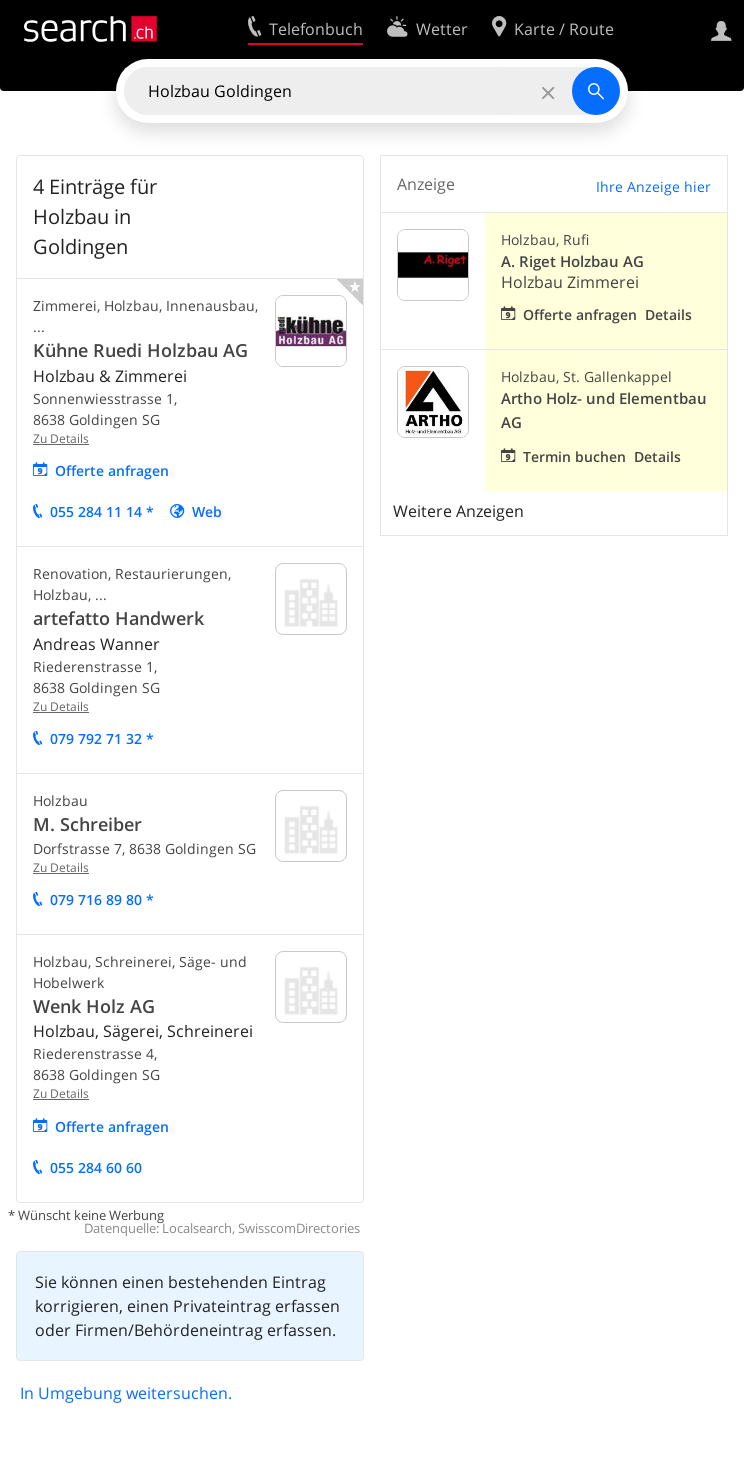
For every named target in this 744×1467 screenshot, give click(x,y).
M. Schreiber (87, 824)
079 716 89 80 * (102, 899)
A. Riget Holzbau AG (572, 261)
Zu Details (61, 438)
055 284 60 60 (96, 1167)
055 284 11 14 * (102, 511)
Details (668, 314)
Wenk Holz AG (94, 1006)
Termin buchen (574, 456)
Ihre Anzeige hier (653, 186)
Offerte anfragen (112, 470)
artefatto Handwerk (118, 618)
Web (207, 511)
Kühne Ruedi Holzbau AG (140, 350)
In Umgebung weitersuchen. (126, 1393)
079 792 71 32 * (102, 738)
